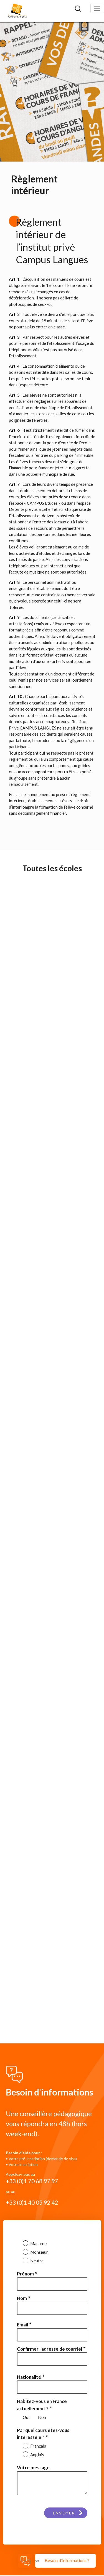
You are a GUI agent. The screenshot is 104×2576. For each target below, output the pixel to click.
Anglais (36, 2454)
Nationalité (29, 2377)
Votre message (33, 2467)
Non (42, 2417)
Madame (38, 2243)
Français (37, 2445)
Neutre (36, 2260)
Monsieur (38, 2252)
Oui (26, 2417)
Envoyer (64, 2513)
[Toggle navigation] (97, 8)
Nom (22, 2298)
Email (22, 2325)
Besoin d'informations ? (67, 2560)
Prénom (25, 2274)
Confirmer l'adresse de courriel (49, 2349)
